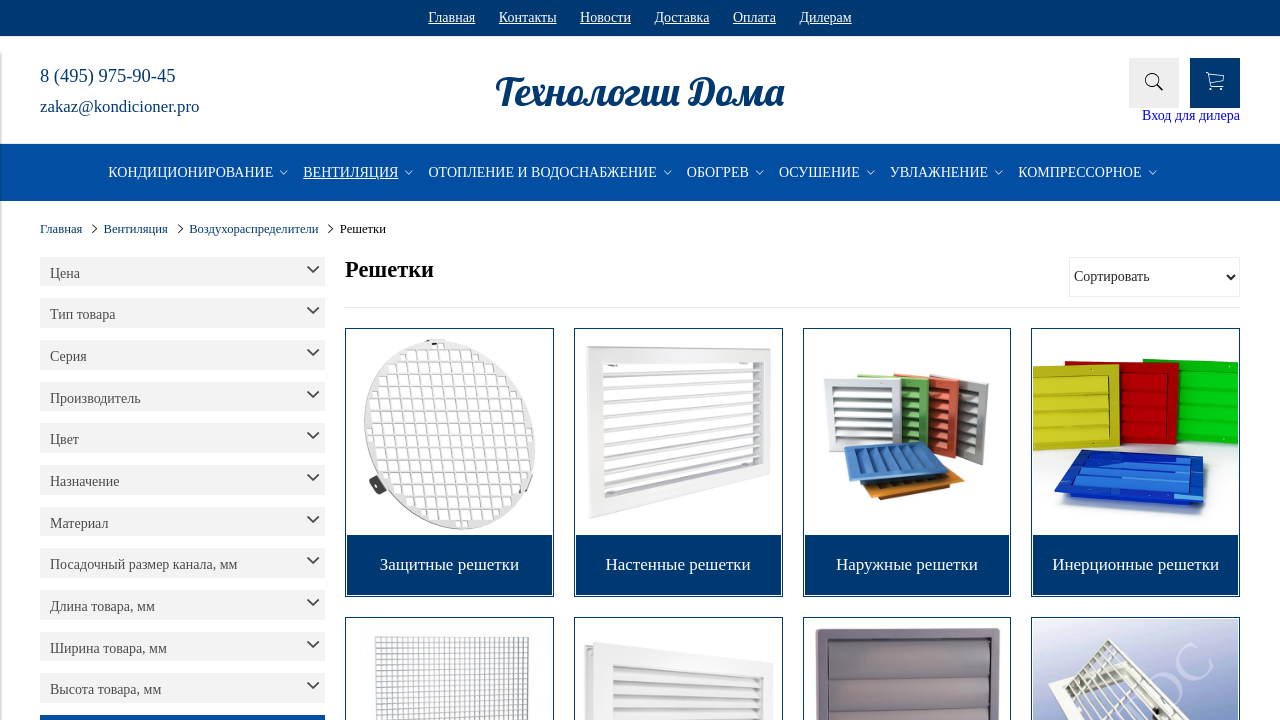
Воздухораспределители (253, 229)
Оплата (754, 17)
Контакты (528, 17)
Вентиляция (136, 229)
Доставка (681, 17)
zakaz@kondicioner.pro (119, 106)
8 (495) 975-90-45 (107, 76)
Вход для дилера (1191, 115)
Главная (451, 17)
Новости (605, 17)
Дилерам (825, 17)
